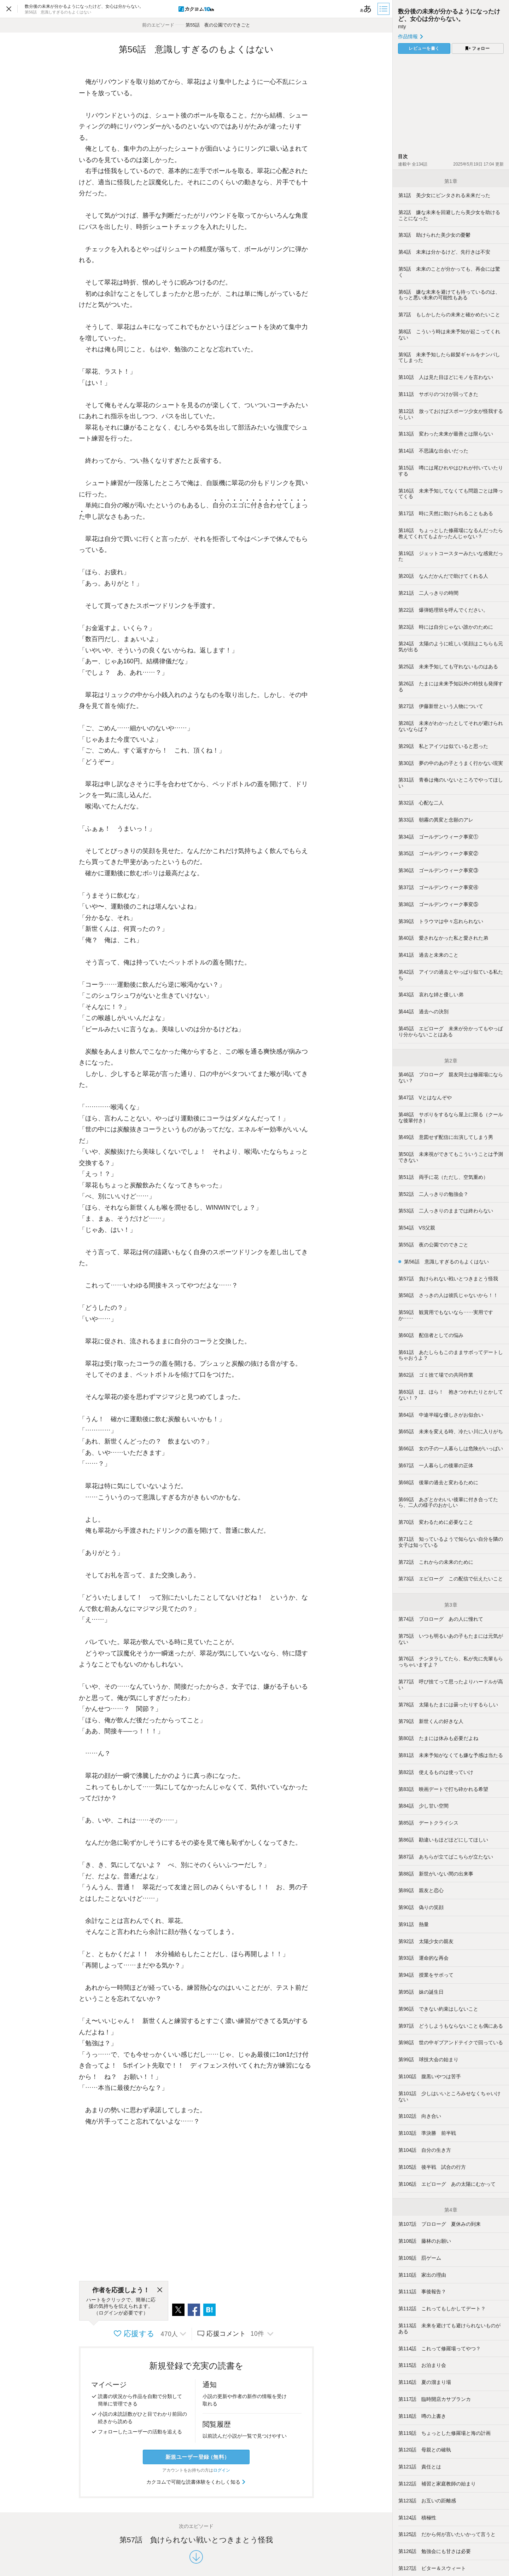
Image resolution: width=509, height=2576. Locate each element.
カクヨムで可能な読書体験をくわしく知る (196, 2482)
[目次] (384, 9)
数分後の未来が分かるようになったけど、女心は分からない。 (449, 15)
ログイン (221, 2470)
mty (402, 26)
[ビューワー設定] (366, 9)
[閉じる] (159, 2290)
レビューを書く (424, 48)
